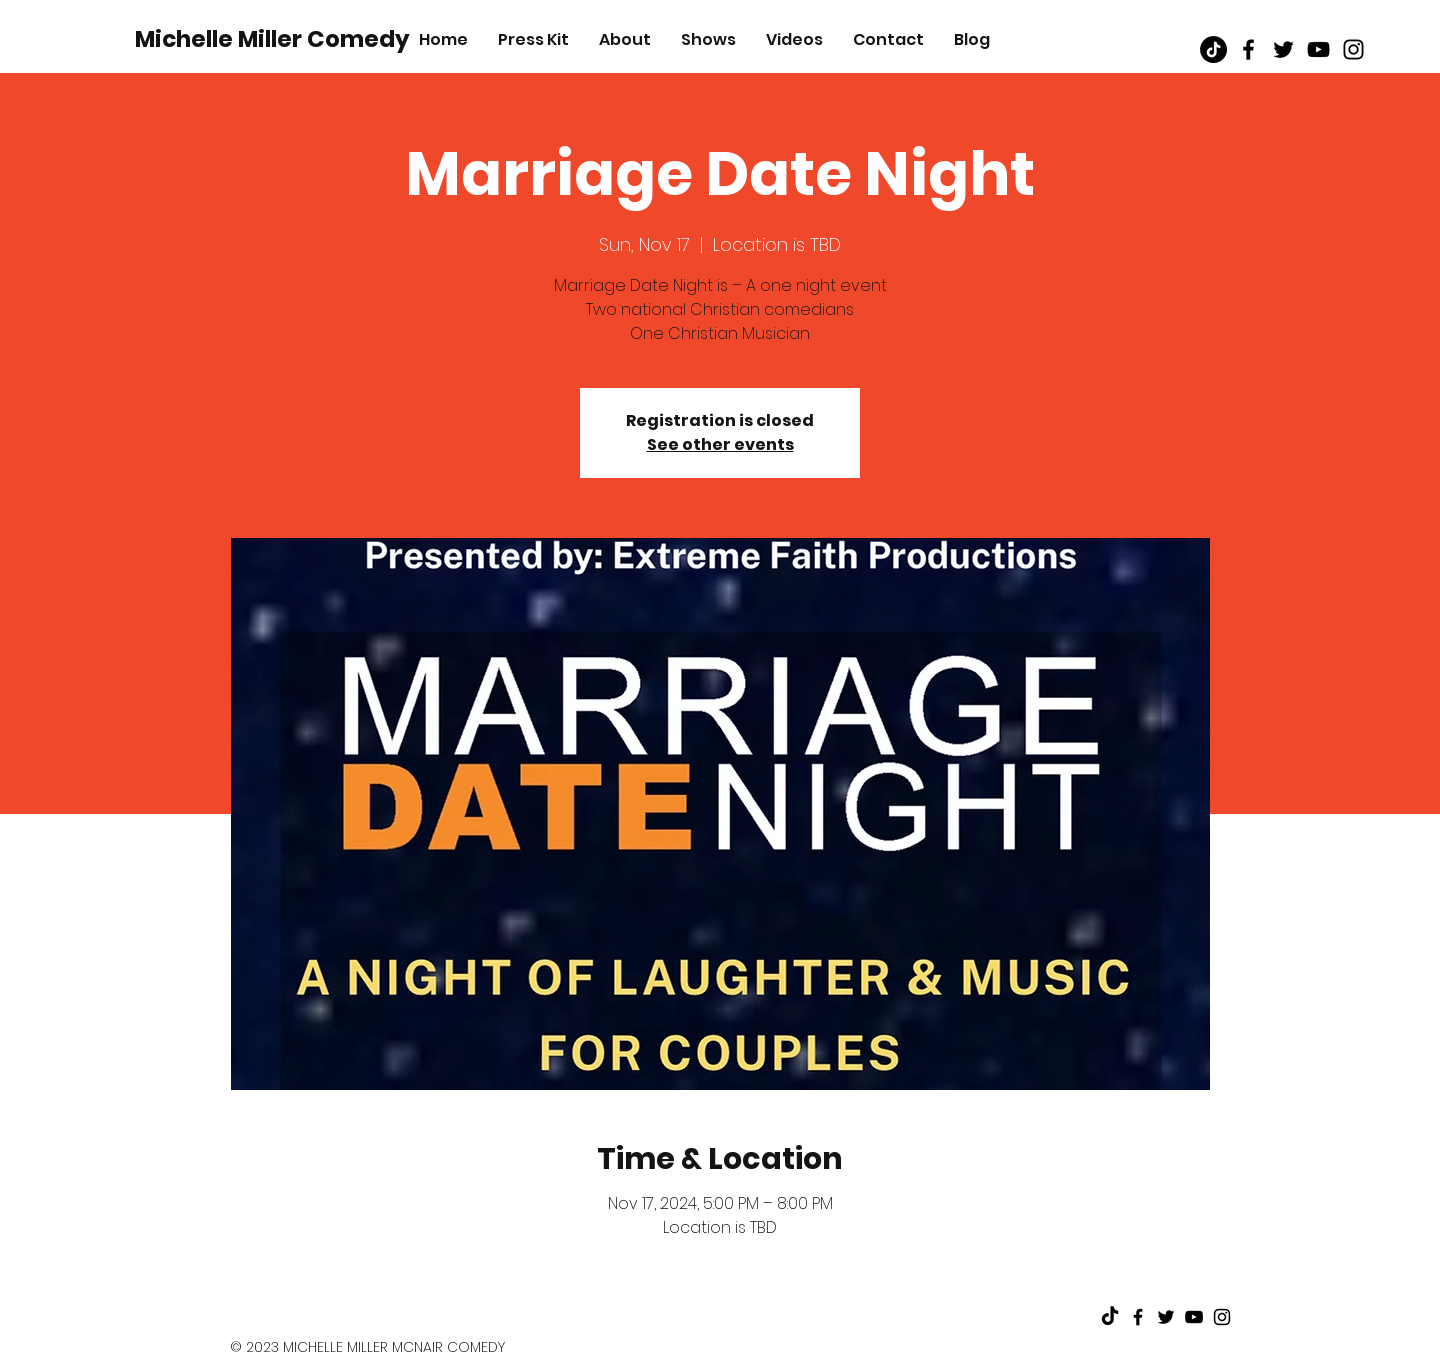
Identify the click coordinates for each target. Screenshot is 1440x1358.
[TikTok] (1213, 49)
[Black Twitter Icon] (1283, 49)
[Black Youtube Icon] (1318, 49)
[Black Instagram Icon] (1353, 49)
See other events (720, 444)
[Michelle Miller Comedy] (272, 39)
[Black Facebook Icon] (1248, 49)
